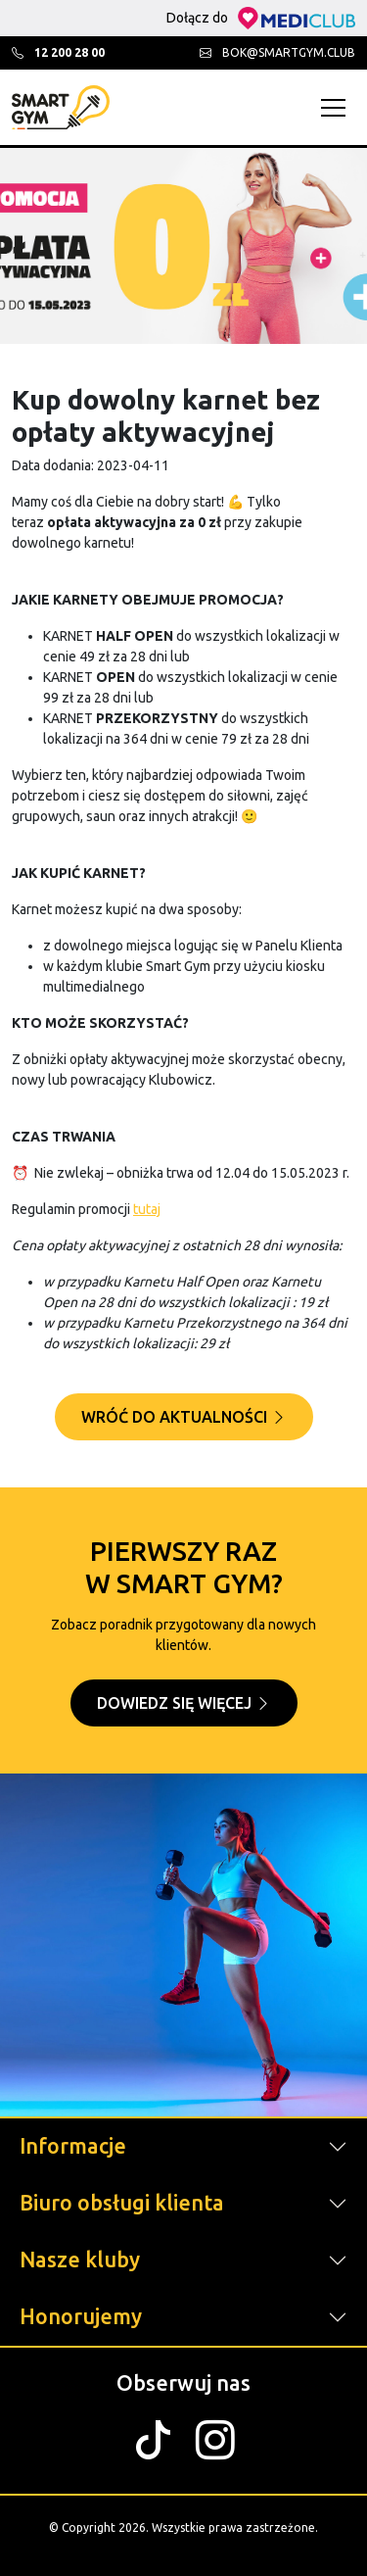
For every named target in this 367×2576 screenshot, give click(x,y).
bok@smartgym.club (277, 52)
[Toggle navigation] (338, 107)
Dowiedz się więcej (184, 1703)
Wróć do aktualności (184, 1417)
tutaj (147, 1209)
